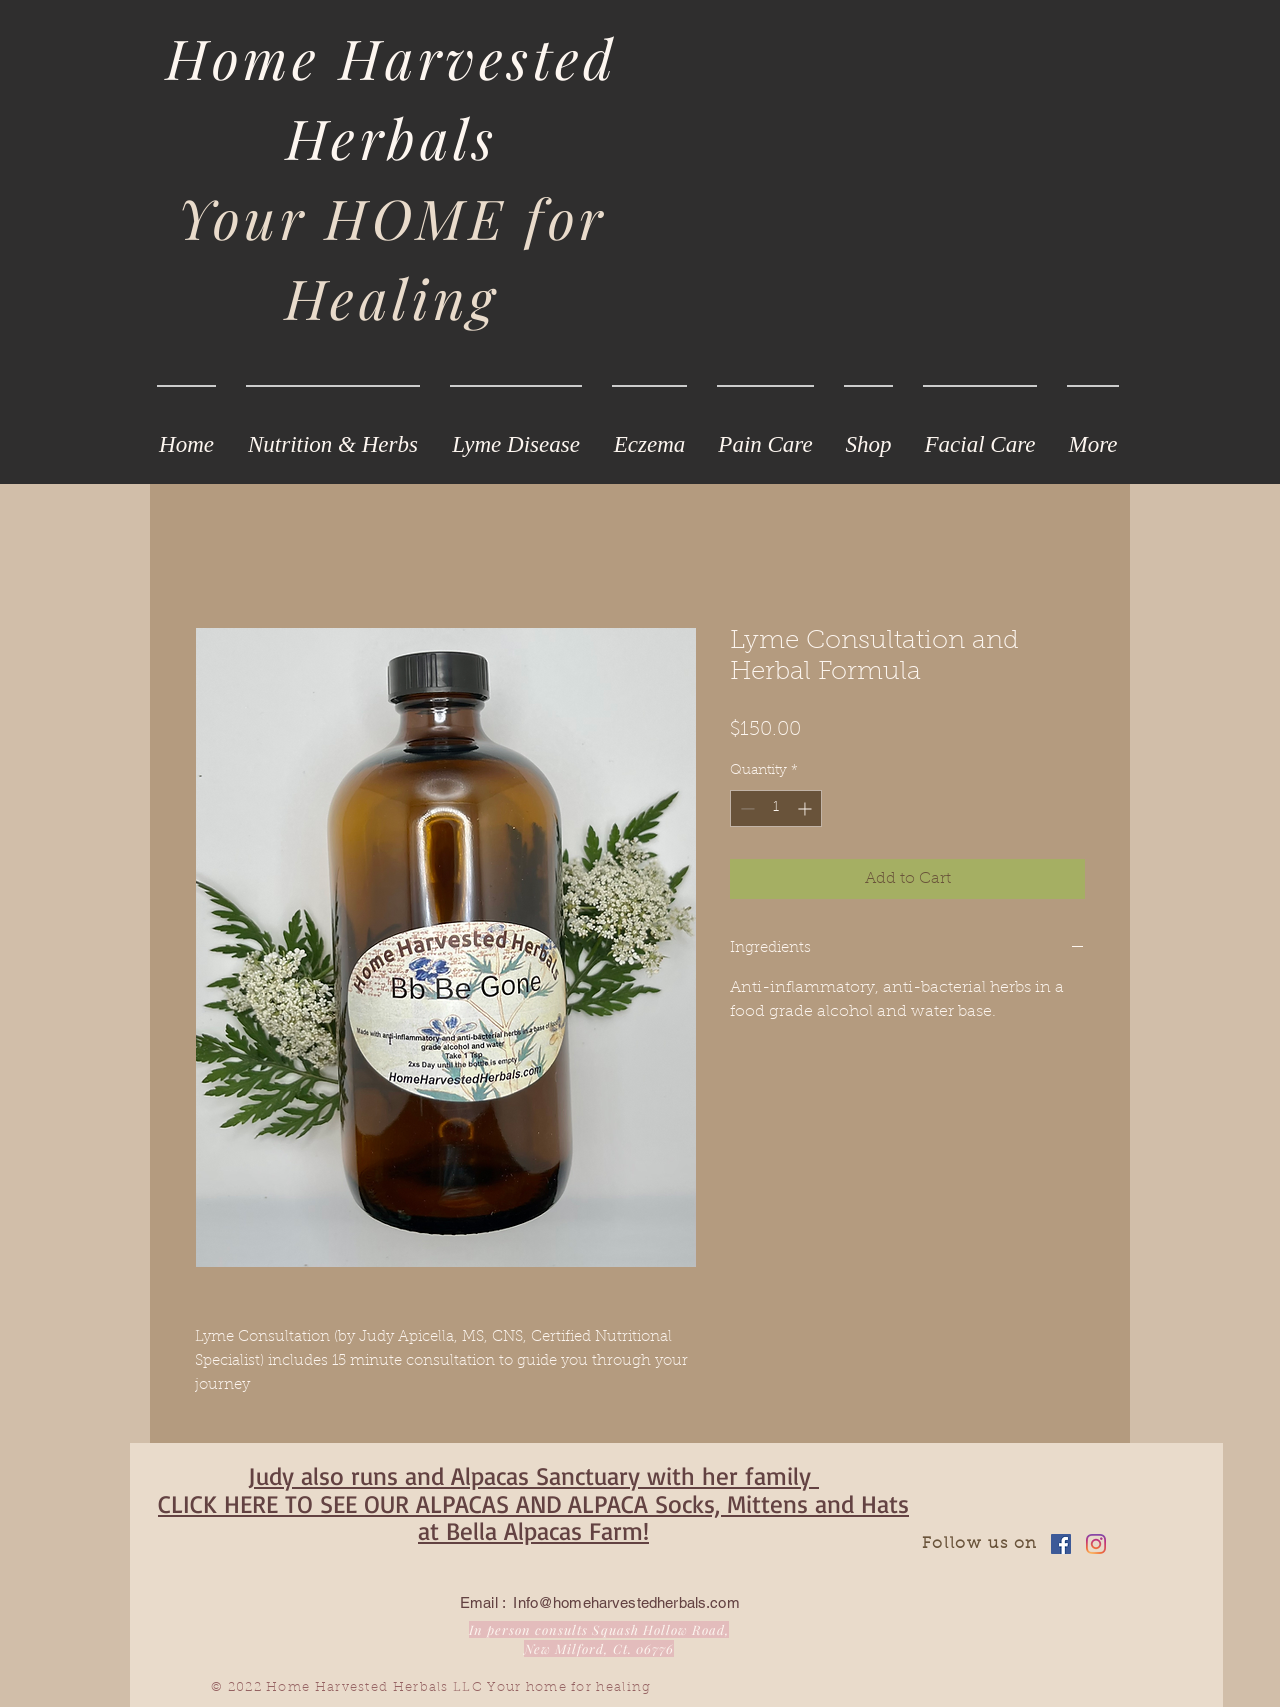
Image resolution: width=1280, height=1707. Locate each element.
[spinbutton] (776, 808)
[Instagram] (1096, 1544)
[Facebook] (1061, 1544)
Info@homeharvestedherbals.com (626, 1602)
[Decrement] (745, 808)
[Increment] (806, 808)
